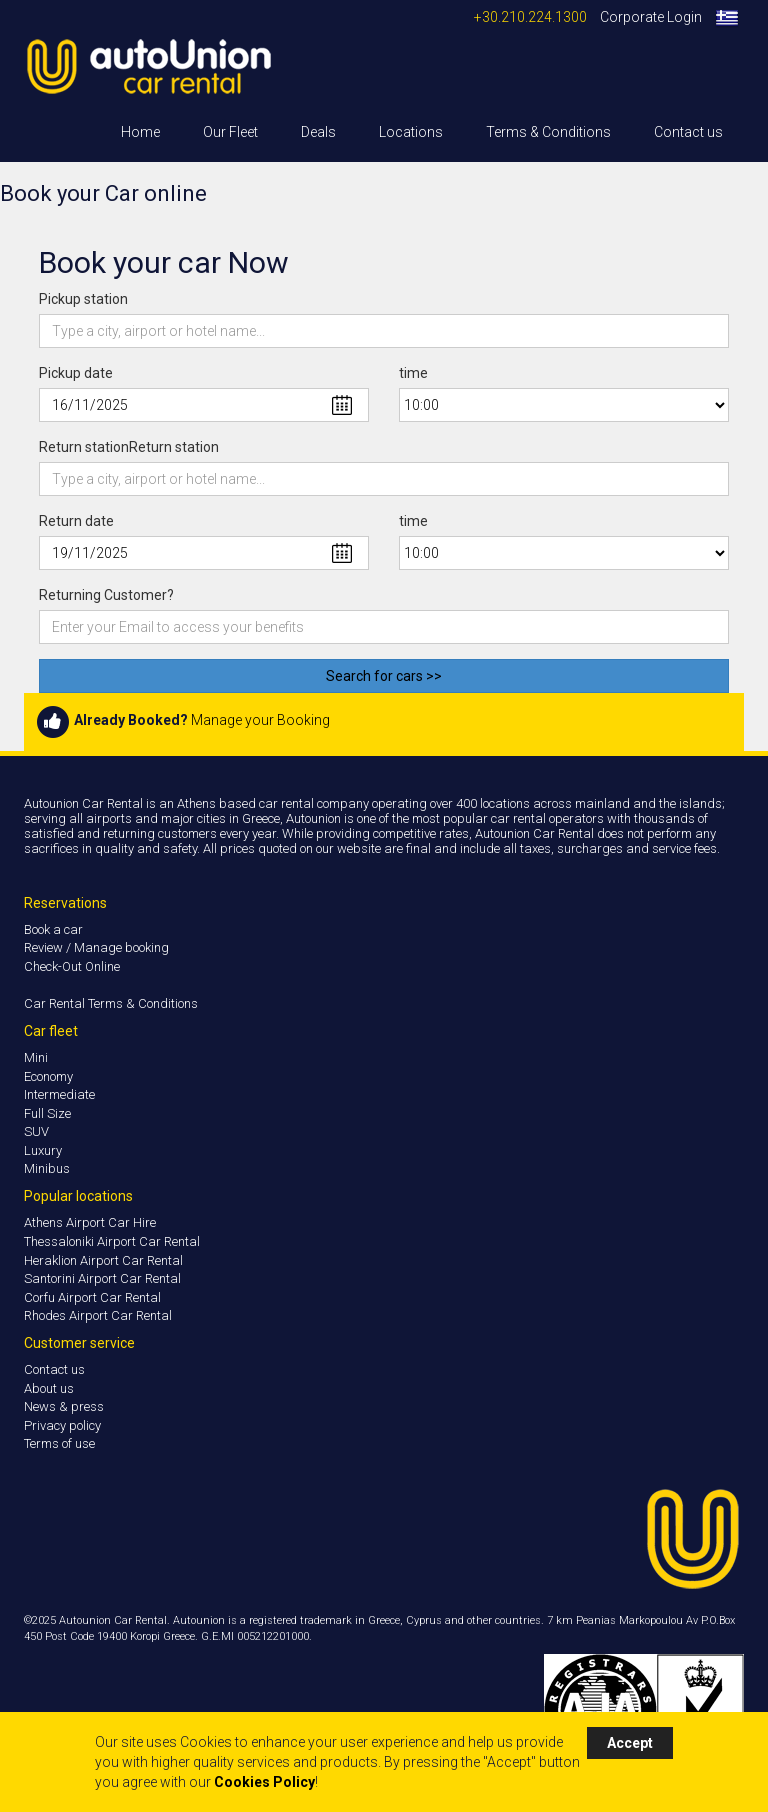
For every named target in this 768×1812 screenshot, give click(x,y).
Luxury (43, 1150)
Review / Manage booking (96, 947)
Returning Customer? (106, 595)
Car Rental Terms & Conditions (111, 1003)
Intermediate (59, 1094)
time (413, 373)
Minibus (47, 1168)
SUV (36, 1131)
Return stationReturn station (129, 447)
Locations (411, 132)
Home (140, 132)
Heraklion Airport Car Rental (103, 1260)
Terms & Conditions (548, 132)
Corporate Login (651, 17)
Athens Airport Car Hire (90, 1222)
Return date (76, 521)
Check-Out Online (72, 966)
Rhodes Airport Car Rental (98, 1315)
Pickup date (76, 373)
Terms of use (59, 1443)
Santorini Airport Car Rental (102, 1278)
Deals (318, 132)
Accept (630, 1743)
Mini (36, 1057)
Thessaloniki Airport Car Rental (112, 1241)
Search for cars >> (384, 676)
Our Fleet (230, 132)
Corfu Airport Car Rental (92, 1297)
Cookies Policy (264, 1782)
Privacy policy (62, 1425)
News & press (64, 1406)
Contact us (688, 132)
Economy (48, 1076)
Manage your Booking (260, 721)
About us (49, 1388)
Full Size (47, 1113)
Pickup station (83, 299)
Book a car (53, 929)
